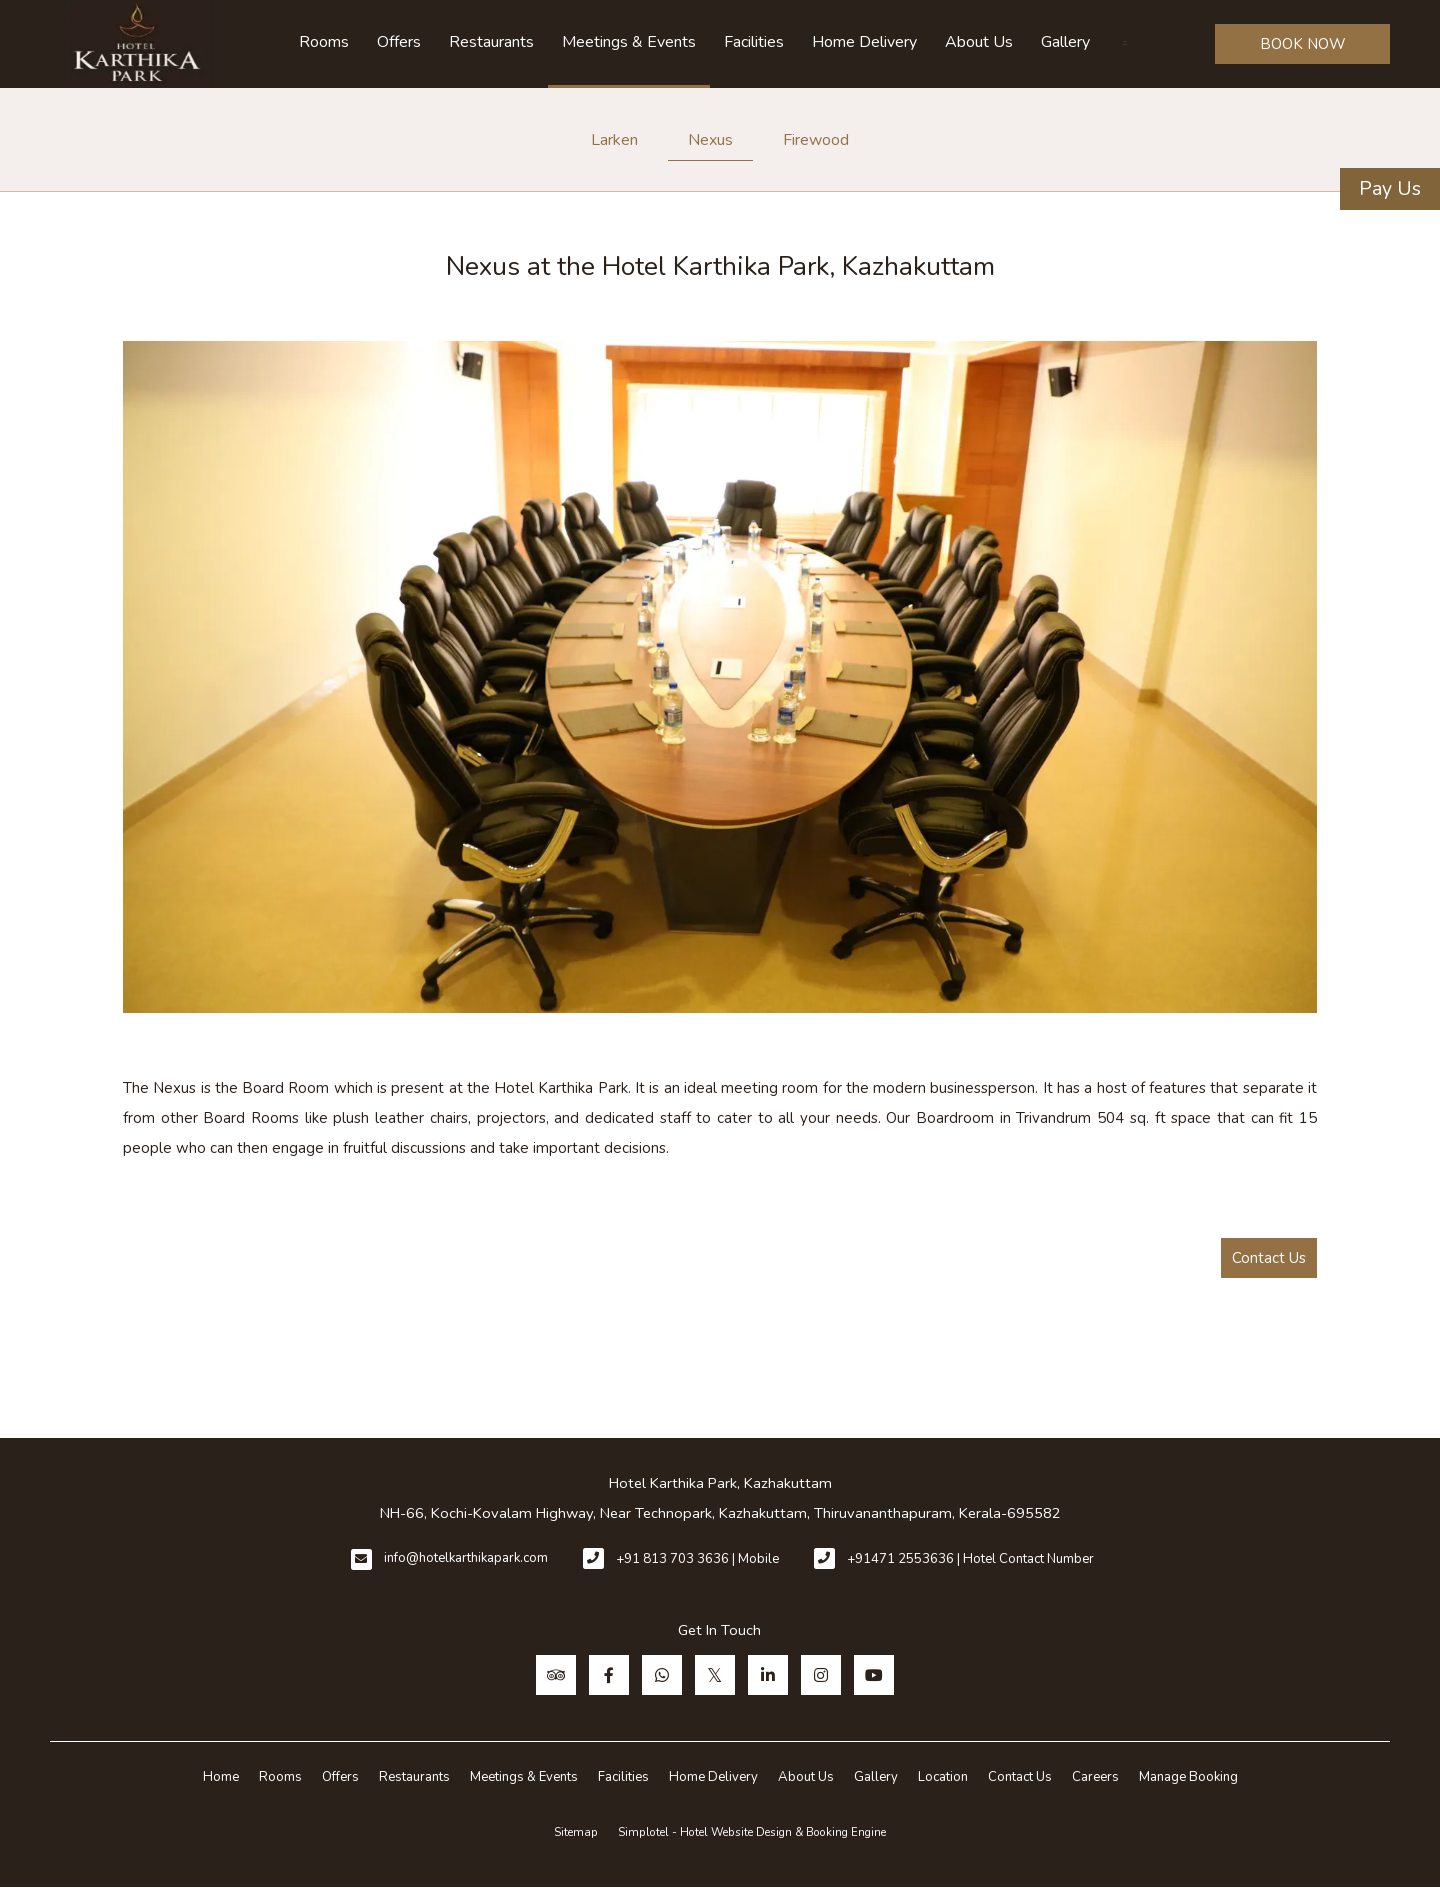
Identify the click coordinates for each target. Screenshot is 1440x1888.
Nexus (710, 140)
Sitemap (576, 1832)
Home (221, 1777)
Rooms (324, 42)
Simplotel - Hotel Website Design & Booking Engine (752, 1832)
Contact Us (1269, 1258)
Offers (399, 42)
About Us (979, 42)
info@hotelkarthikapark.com (466, 1558)
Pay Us (1390, 188)
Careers (1095, 1777)
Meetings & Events (629, 42)
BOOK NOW (1303, 44)
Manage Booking (1188, 1777)
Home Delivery (864, 42)
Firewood (816, 140)
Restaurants (491, 42)
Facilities (754, 42)
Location (943, 1777)
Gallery (1065, 42)
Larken (614, 140)
